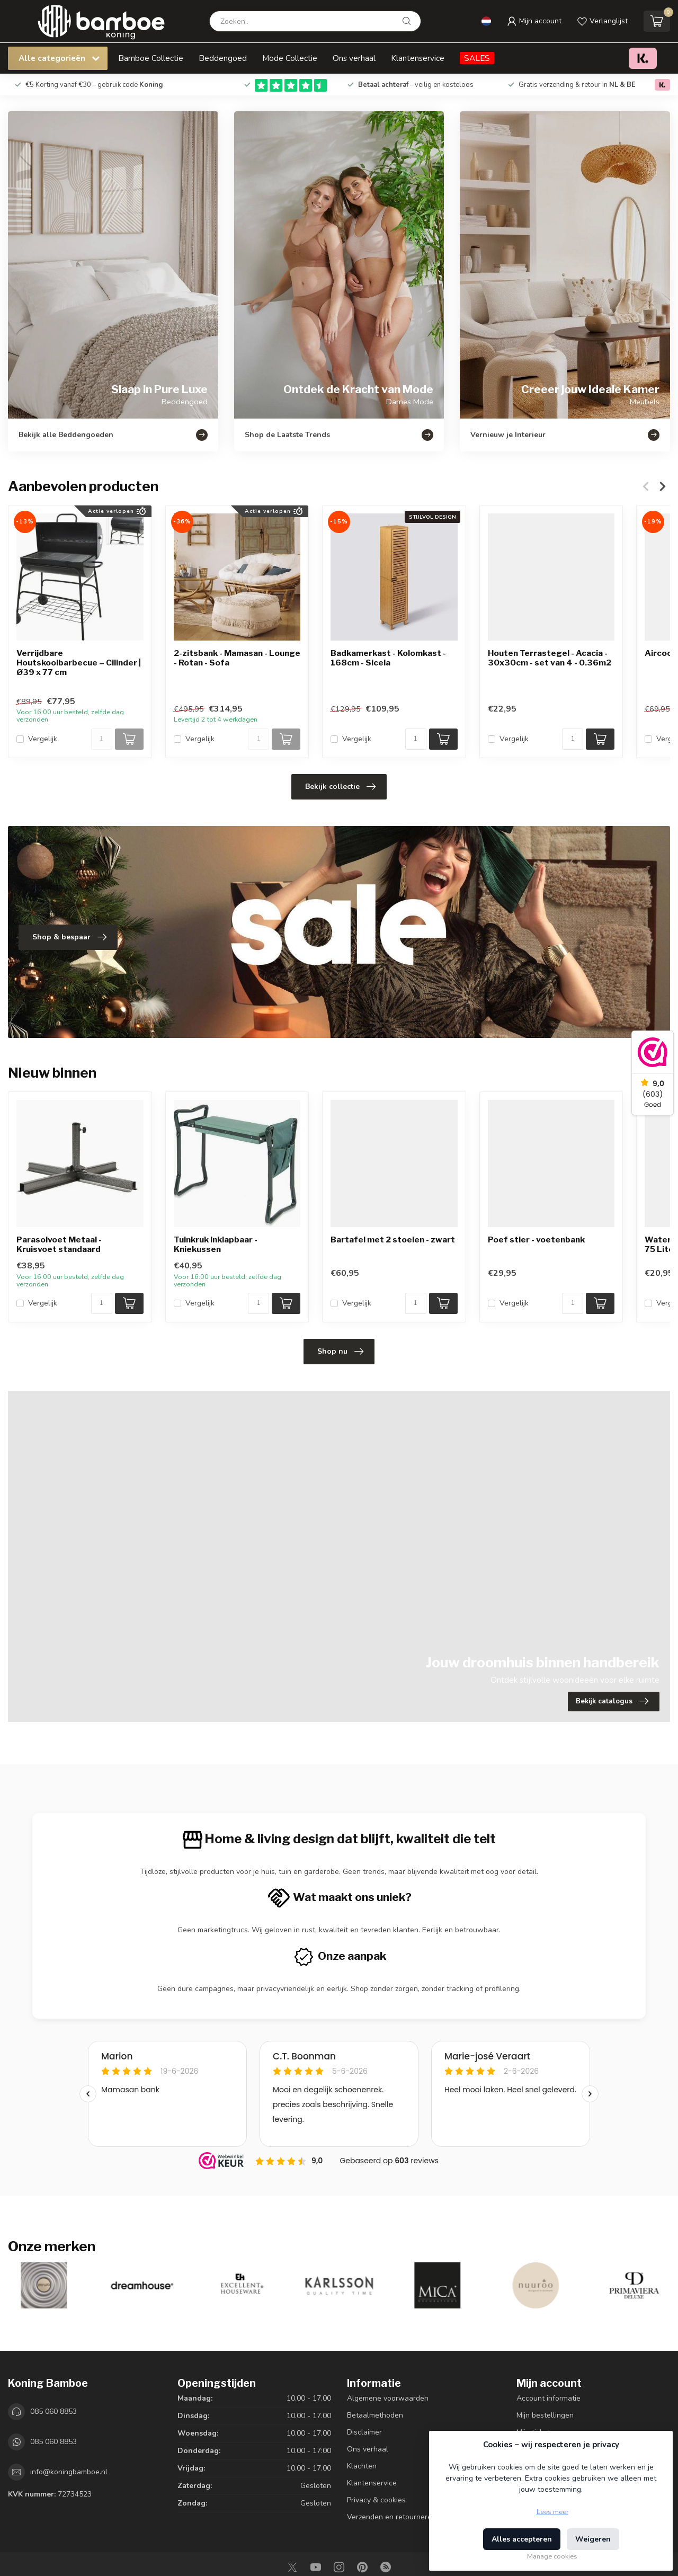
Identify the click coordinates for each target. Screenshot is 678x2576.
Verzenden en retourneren (391, 2517)
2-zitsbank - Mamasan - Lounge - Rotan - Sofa (237, 658)
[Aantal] (101, 739)
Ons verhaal (354, 58)
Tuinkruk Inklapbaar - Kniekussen (215, 1244)
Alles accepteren (522, 2539)
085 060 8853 (53, 2411)
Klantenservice (417, 58)
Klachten (362, 2466)
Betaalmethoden (375, 2415)
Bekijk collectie (340, 787)
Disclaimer (364, 2432)
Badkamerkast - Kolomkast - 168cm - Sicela (388, 658)
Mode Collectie (289, 58)
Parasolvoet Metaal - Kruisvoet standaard (59, 1244)
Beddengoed (223, 58)
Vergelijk (42, 739)
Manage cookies (552, 2556)
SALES (477, 58)
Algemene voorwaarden (388, 2398)
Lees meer (552, 2511)
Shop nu (340, 1352)
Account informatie (548, 2398)
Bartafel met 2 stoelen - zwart (393, 1240)
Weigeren (593, 2539)
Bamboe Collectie (150, 58)
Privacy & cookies (376, 2500)
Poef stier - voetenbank (536, 1240)
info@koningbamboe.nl (69, 2472)
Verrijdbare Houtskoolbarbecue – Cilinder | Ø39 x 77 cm (78, 663)
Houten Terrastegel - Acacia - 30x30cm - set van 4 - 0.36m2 (549, 658)
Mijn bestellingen (545, 2415)
